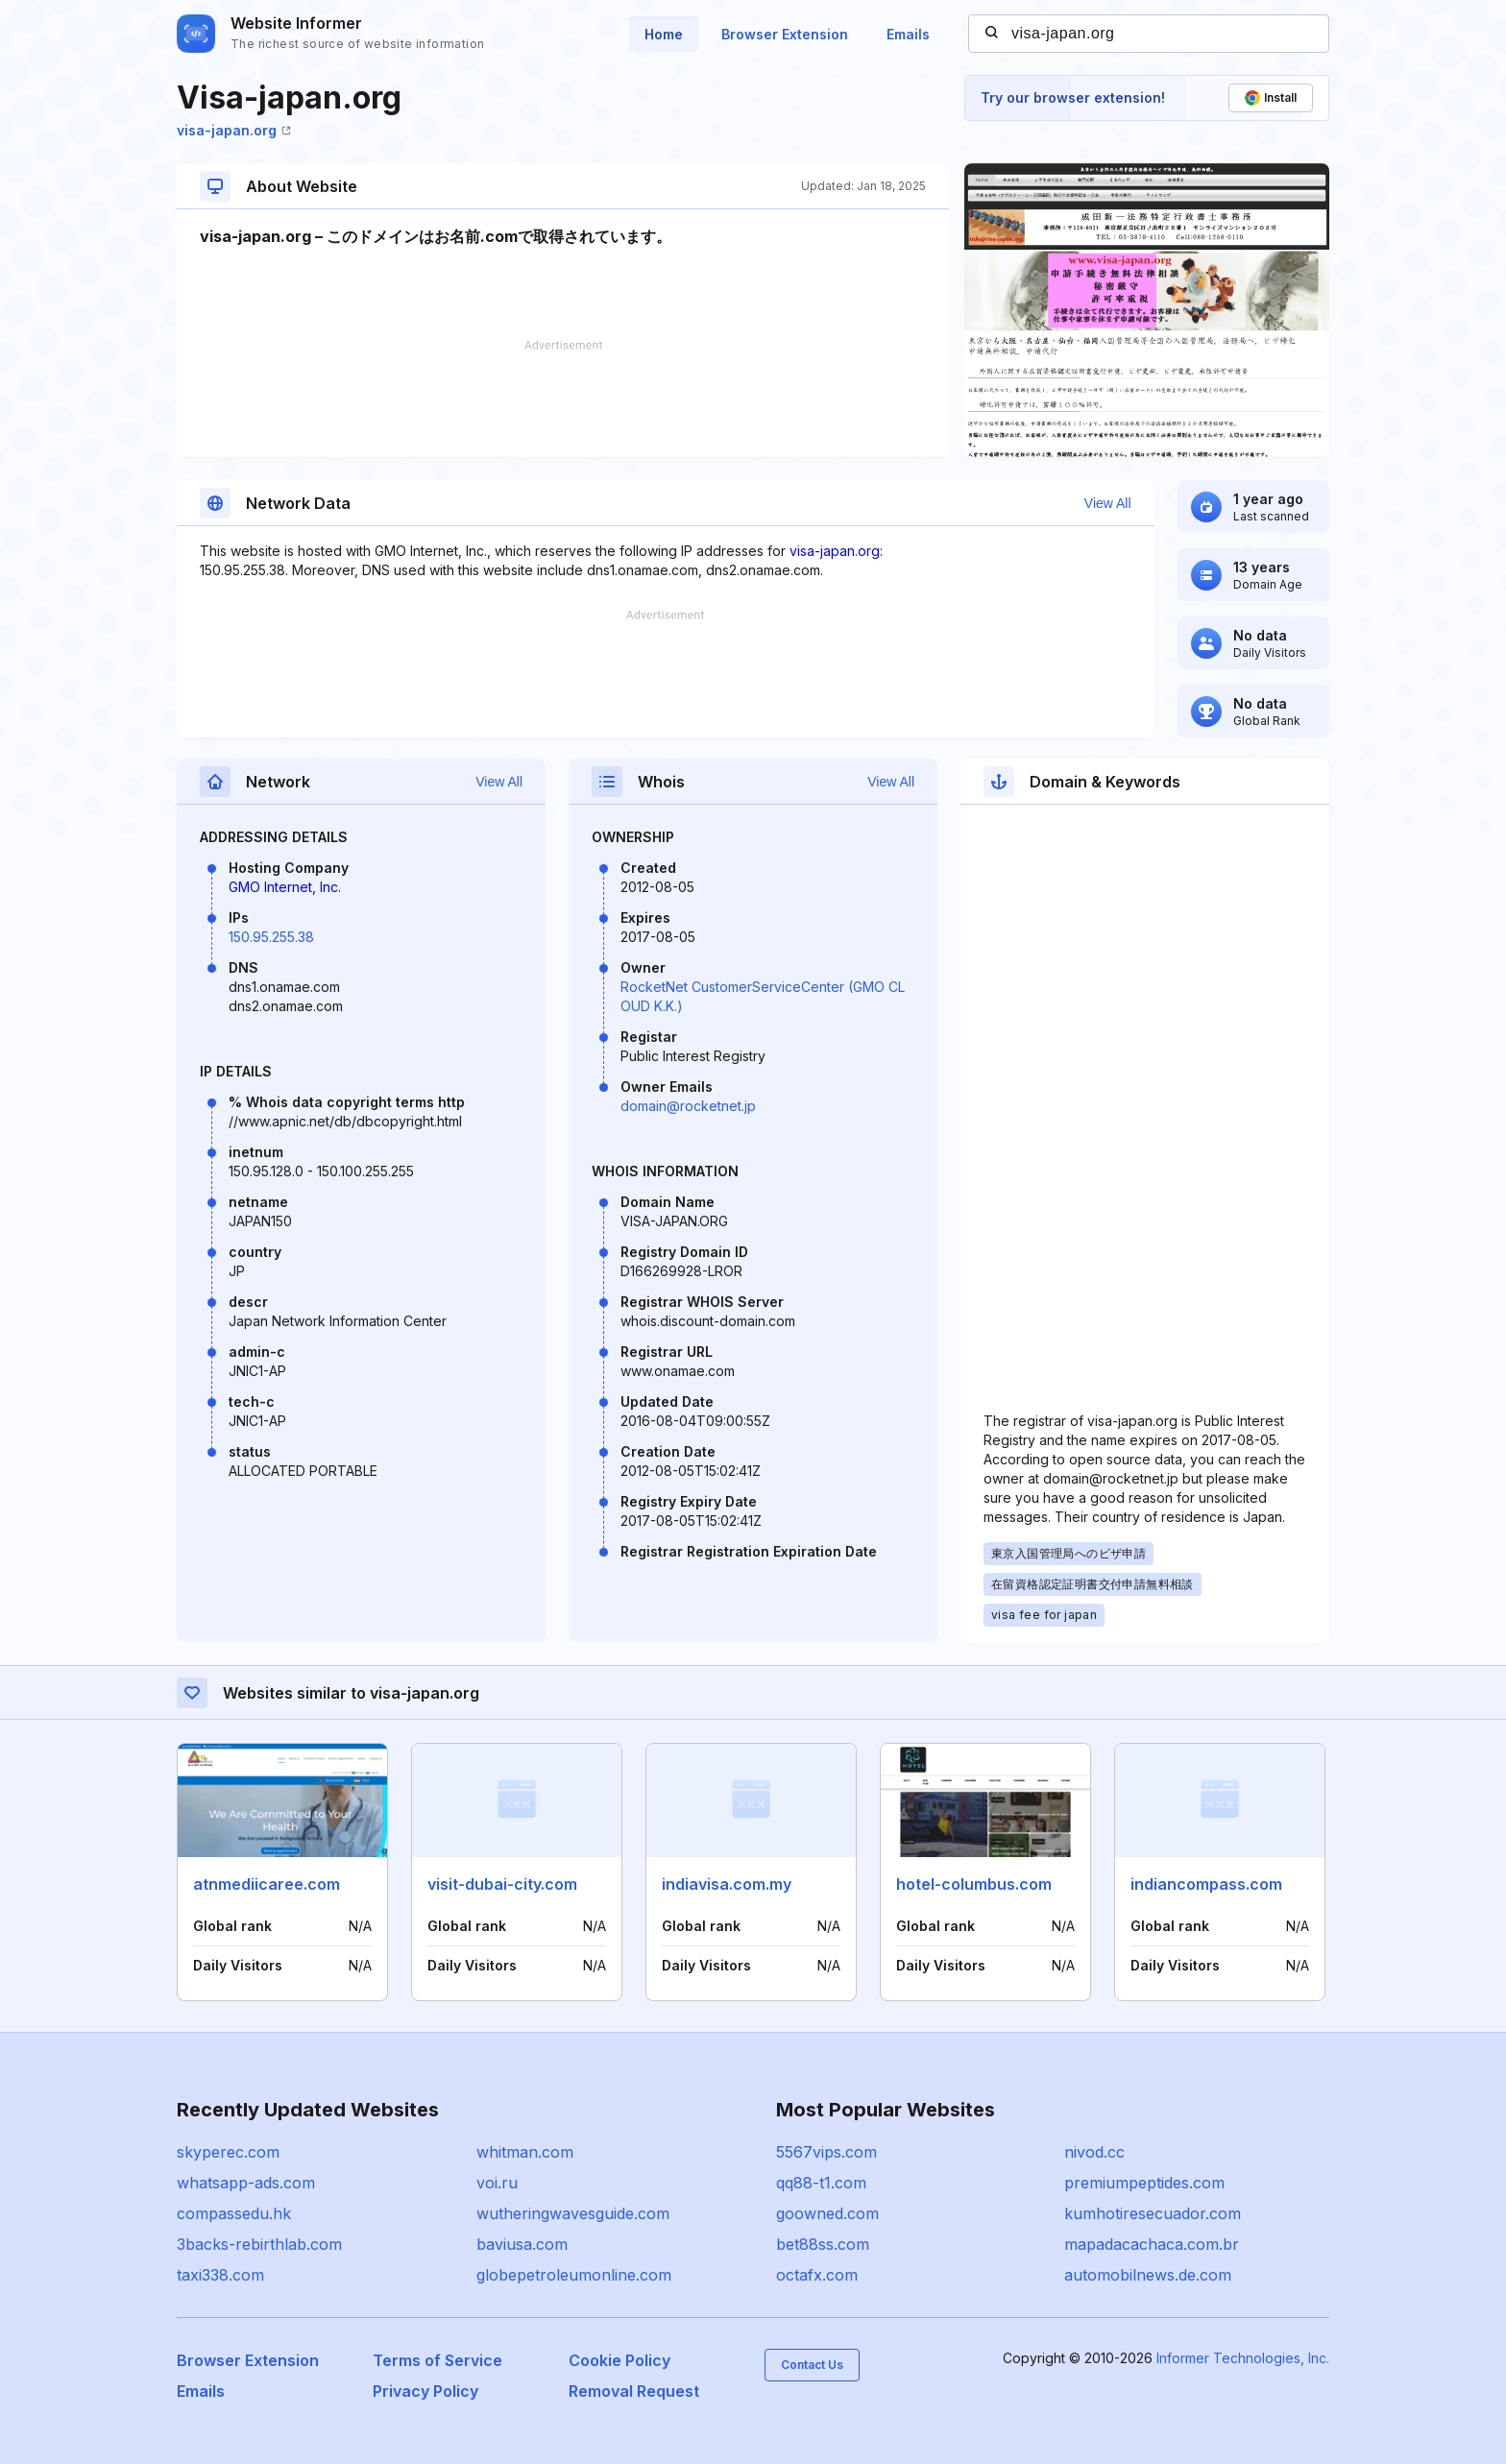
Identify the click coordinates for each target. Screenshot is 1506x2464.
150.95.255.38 (271, 937)
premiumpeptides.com (1144, 2182)
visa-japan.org (234, 130)
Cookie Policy (619, 2360)
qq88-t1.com (821, 2182)
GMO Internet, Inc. (285, 887)
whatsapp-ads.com (246, 2182)
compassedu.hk (234, 2213)
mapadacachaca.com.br (1151, 2244)
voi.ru (497, 2182)
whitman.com (524, 2152)
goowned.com (827, 2213)
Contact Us (812, 2364)
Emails (908, 34)
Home (663, 34)
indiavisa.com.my (726, 1884)
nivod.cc (1094, 2152)
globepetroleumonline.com (573, 2274)
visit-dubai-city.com (502, 1884)
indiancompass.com (1206, 1884)
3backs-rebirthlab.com (259, 2244)
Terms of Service (437, 2360)
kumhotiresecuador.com (1152, 2213)
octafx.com (817, 2274)
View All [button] (1107, 503)
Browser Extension (784, 34)
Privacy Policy (425, 2391)
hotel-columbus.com (974, 1884)
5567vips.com (826, 2152)
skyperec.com (228, 2152)
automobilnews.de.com (1147, 2274)
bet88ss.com (822, 2244)
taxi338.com (220, 2274)
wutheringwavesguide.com (572, 2213)
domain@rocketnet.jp (688, 1106)
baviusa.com (522, 2244)
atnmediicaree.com (266, 1884)
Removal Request (634, 2391)
